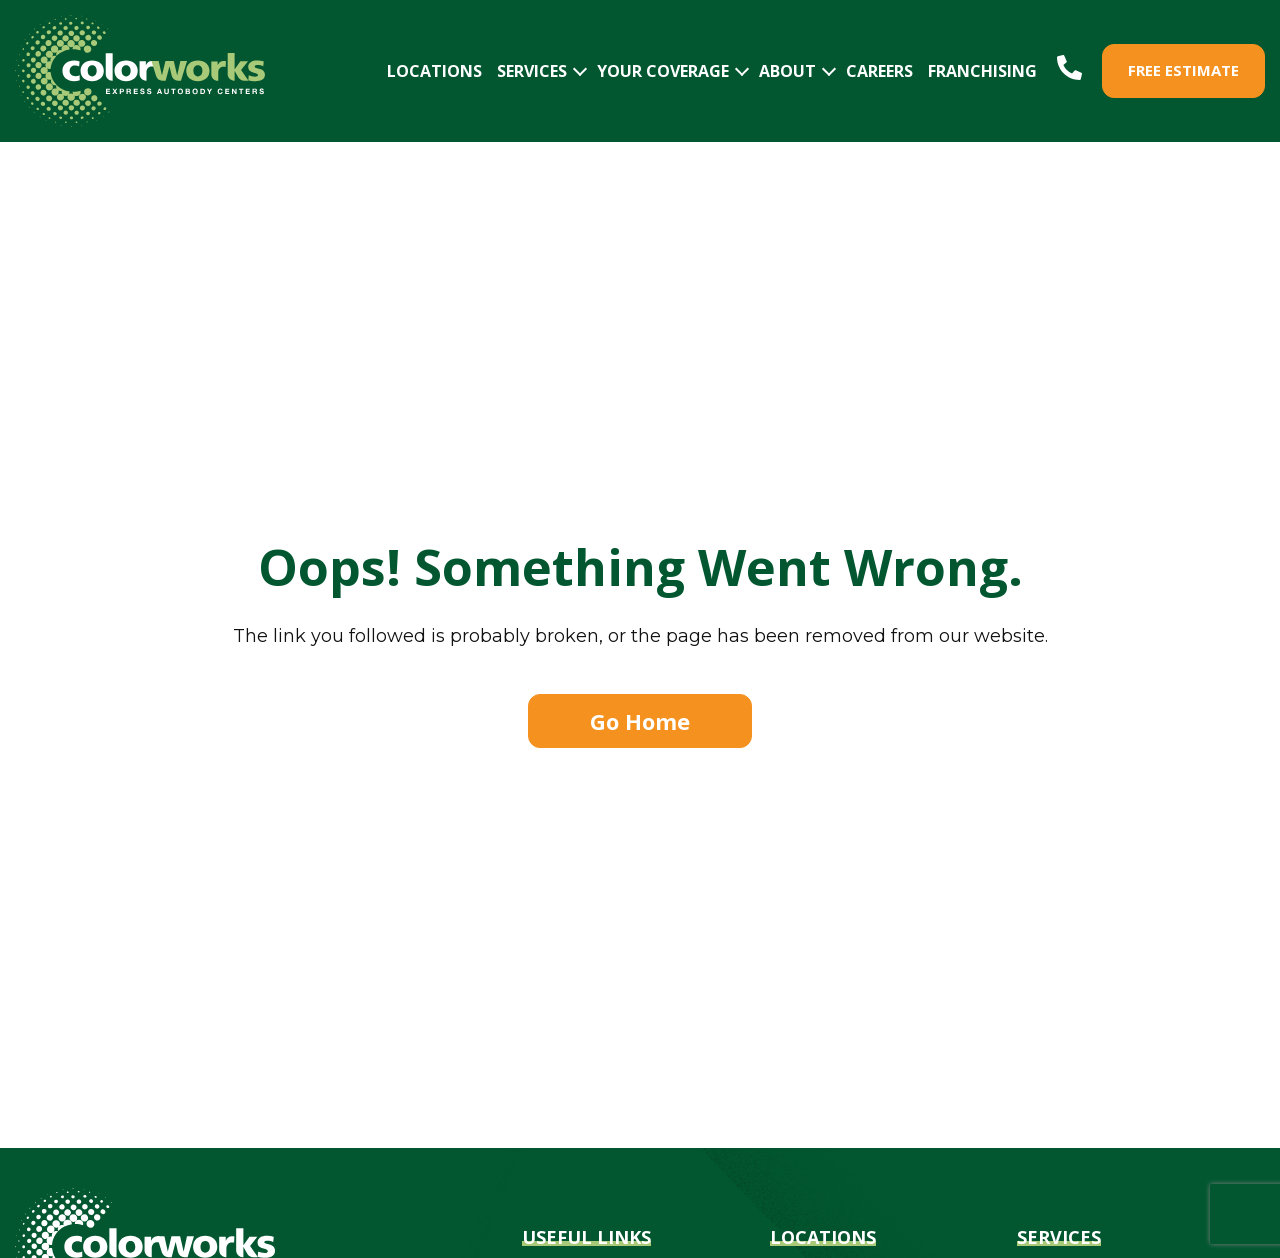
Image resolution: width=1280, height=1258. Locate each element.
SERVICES (532, 71)
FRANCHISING (982, 71)
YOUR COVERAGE (663, 71)
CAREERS (879, 71)
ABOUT (787, 71)
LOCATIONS (434, 71)
